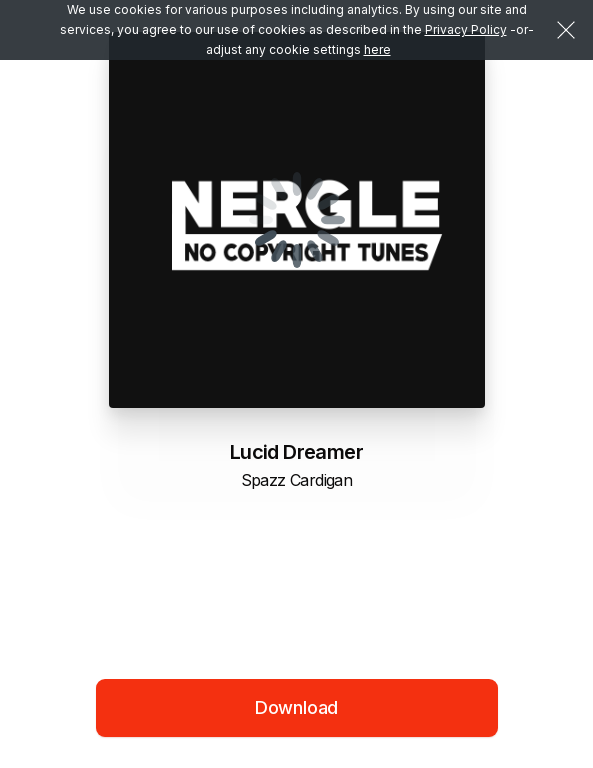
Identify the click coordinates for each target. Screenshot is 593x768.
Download (297, 707)
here (377, 49)
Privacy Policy (466, 29)
